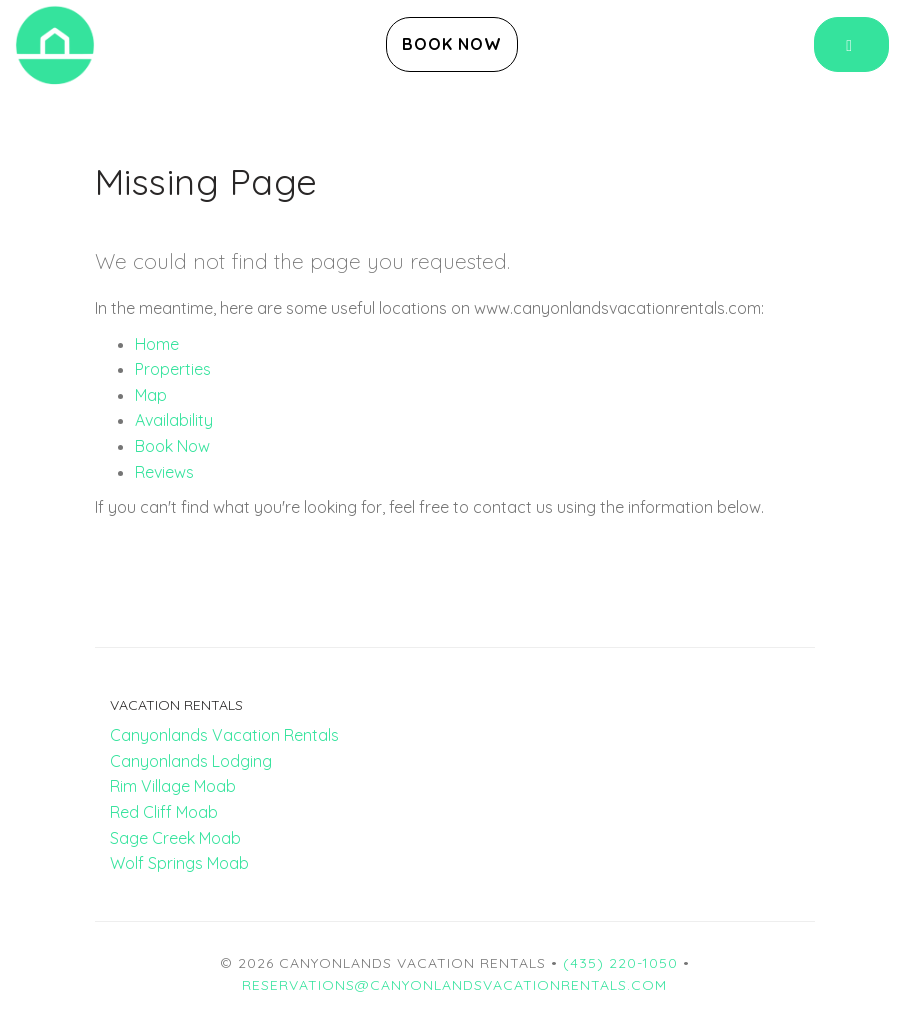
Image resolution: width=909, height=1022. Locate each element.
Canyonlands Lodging (191, 761)
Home (157, 344)
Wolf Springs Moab (179, 863)
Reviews (164, 472)
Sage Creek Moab (175, 838)
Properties (173, 369)
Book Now (452, 44)
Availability (174, 420)
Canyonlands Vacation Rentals (224, 735)
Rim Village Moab (173, 786)
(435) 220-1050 (620, 963)
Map (151, 395)
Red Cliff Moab (164, 812)
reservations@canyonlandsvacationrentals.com (454, 985)
